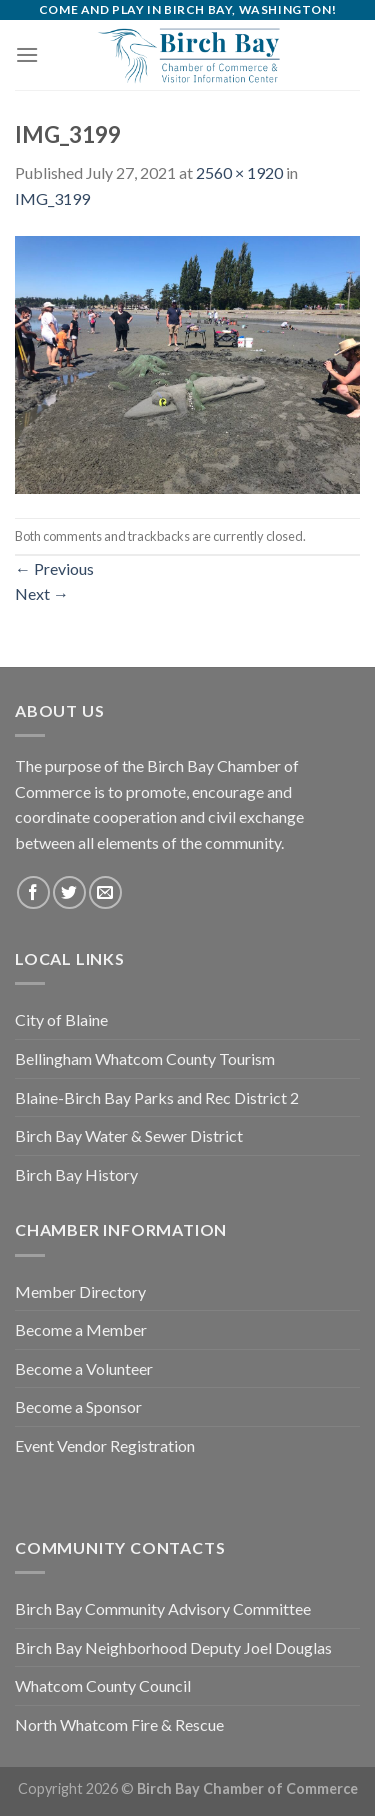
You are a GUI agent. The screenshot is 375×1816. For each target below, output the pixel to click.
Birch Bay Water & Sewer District (129, 1135)
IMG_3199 (52, 198)
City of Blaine (61, 1019)
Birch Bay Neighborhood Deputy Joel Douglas (173, 1647)
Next (42, 593)
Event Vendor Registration (105, 1445)
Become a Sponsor (78, 1406)
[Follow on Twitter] (69, 892)
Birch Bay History (76, 1174)
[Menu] (27, 54)
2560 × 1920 (239, 172)
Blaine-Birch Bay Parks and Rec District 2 (157, 1097)
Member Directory (80, 1291)
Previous (54, 568)
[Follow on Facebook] (33, 892)
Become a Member (81, 1329)
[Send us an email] (105, 892)
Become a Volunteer (84, 1368)
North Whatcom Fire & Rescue (119, 1724)
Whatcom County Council (103, 1685)
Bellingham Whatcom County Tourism (145, 1058)
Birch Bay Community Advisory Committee (163, 1608)
